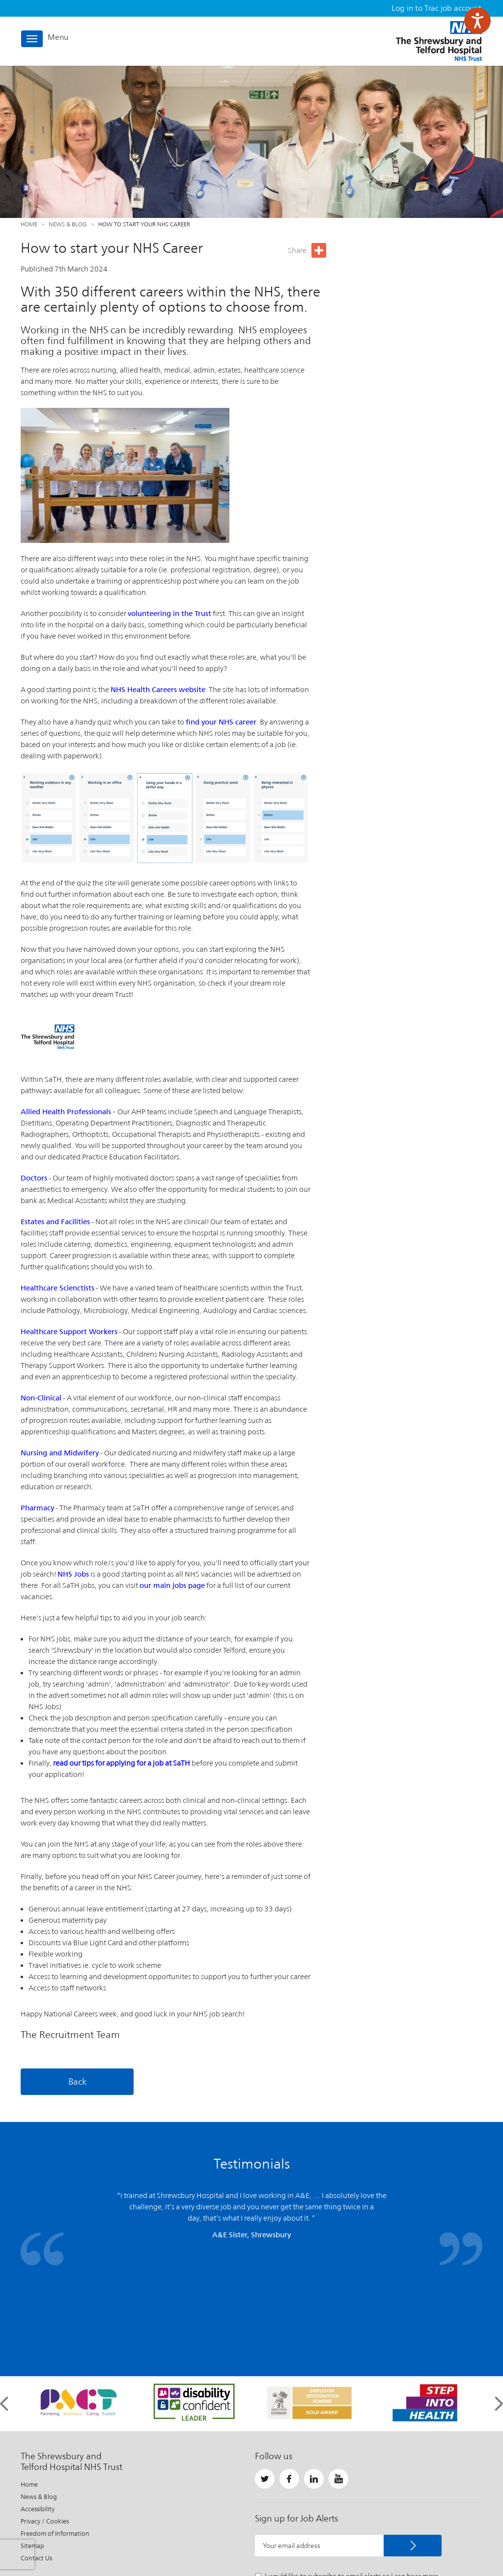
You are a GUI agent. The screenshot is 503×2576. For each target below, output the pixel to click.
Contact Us (36, 2450)
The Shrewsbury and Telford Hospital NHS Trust (438, 41)
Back (77, 2081)
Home (29, 224)
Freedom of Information (55, 2426)
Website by (458, 2544)
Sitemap (32, 2438)
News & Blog (68, 224)
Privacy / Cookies (45, 2413)
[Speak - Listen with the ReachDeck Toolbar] (477, 20)
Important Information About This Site (243, 2544)
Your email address (291, 2438)
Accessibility (38, 2401)
